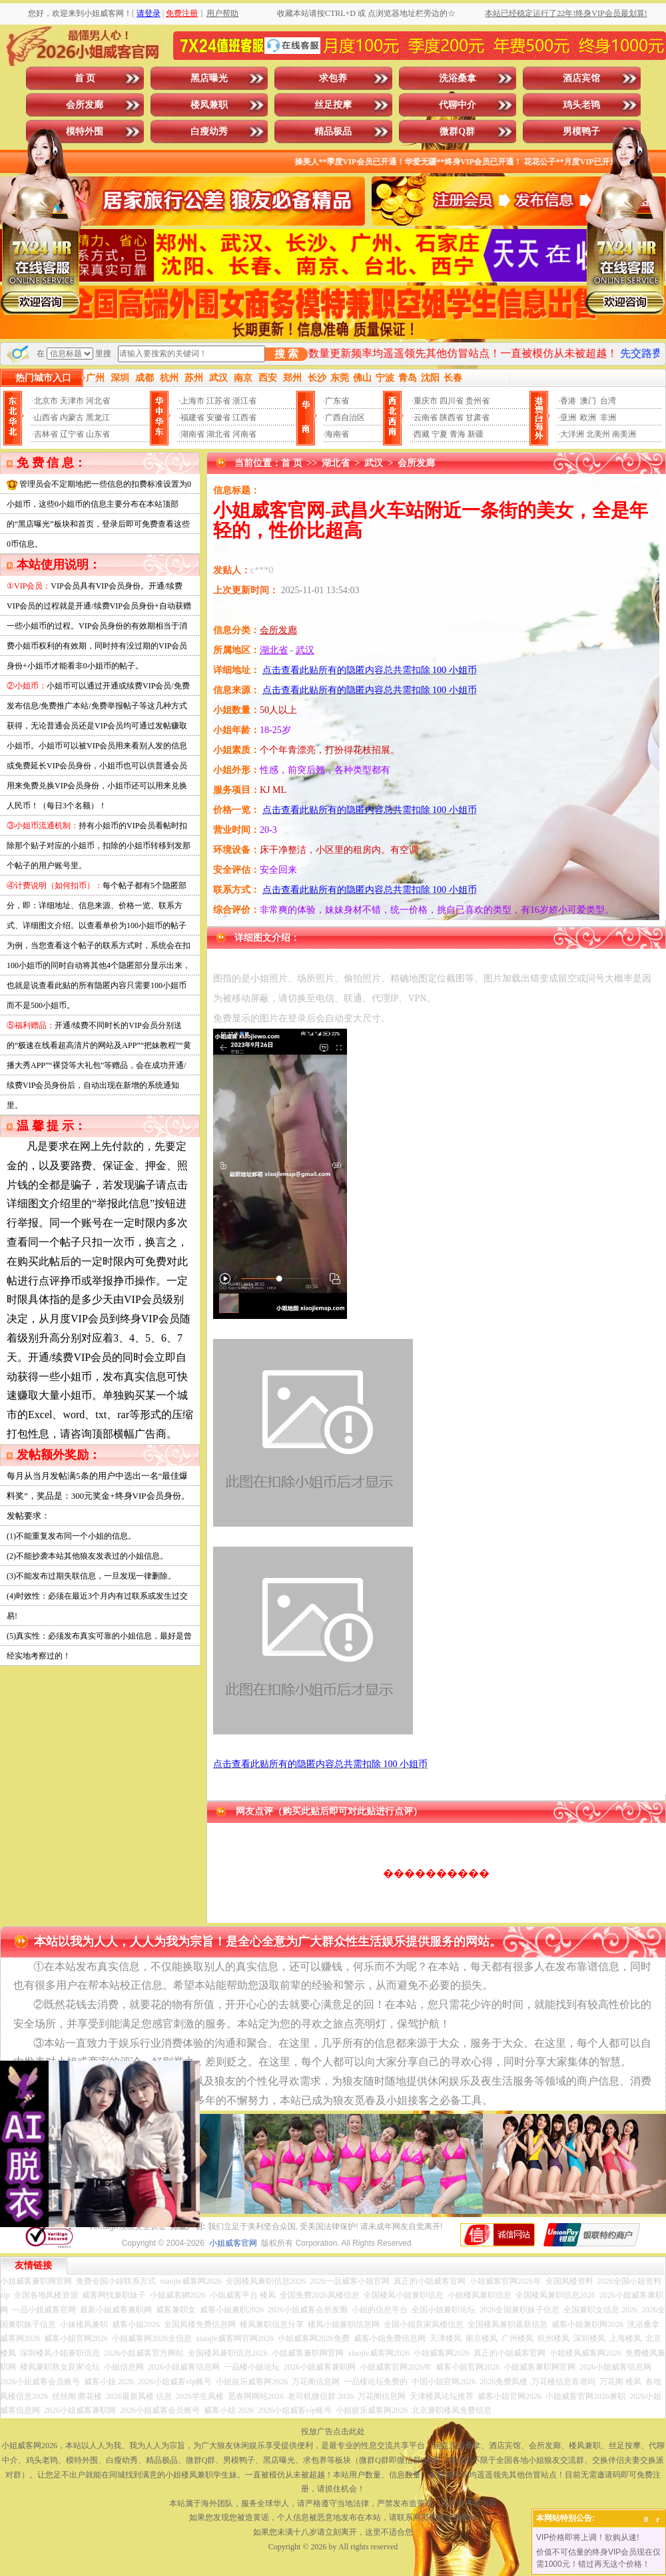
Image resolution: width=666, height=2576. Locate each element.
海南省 (337, 434)
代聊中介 (457, 105)
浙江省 (244, 400)
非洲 (608, 417)
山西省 (46, 417)
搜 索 (286, 354)
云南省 (426, 417)
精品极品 (333, 131)
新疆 (476, 434)
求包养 (333, 78)
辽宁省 (72, 434)
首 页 (85, 78)
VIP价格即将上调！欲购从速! (587, 2537)
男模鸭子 (581, 131)
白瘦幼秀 (209, 131)
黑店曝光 (209, 78)
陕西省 (452, 417)
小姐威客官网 (233, 2243)
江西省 (244, 417)
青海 (458, 434)
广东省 (337, 400)
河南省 (244, 434)
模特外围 (84, 131)
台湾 (608, 400)
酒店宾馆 (581, 78)
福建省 (192, 417)
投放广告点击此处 (333, 2431)
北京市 (46, 400)
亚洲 (568, 417)
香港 (568, 400)
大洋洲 (572, 434)
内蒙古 (72, 417)
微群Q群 (457, 131)
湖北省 (218, 434)
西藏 (422, 434)
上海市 (192, 400)
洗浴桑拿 (457, 78)
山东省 (98, 434)
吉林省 (46, 434)
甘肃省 (478, 417)
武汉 (373, 463)
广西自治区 (345, 417)
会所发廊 (84, 105)
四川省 (452, 400)
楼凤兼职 (209, 105)
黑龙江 (98, 417)
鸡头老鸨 (581, 105)
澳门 (588, 400)
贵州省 (478, 400)
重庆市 (426, 400)
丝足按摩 (333, 105)
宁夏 (440, 434)
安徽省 (218, 417)
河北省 (98, 400)
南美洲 (624, 434)
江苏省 (218, 400)
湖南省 (192, 434)
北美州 (598, 434)
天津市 (72, 400)
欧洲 (588, 417)
